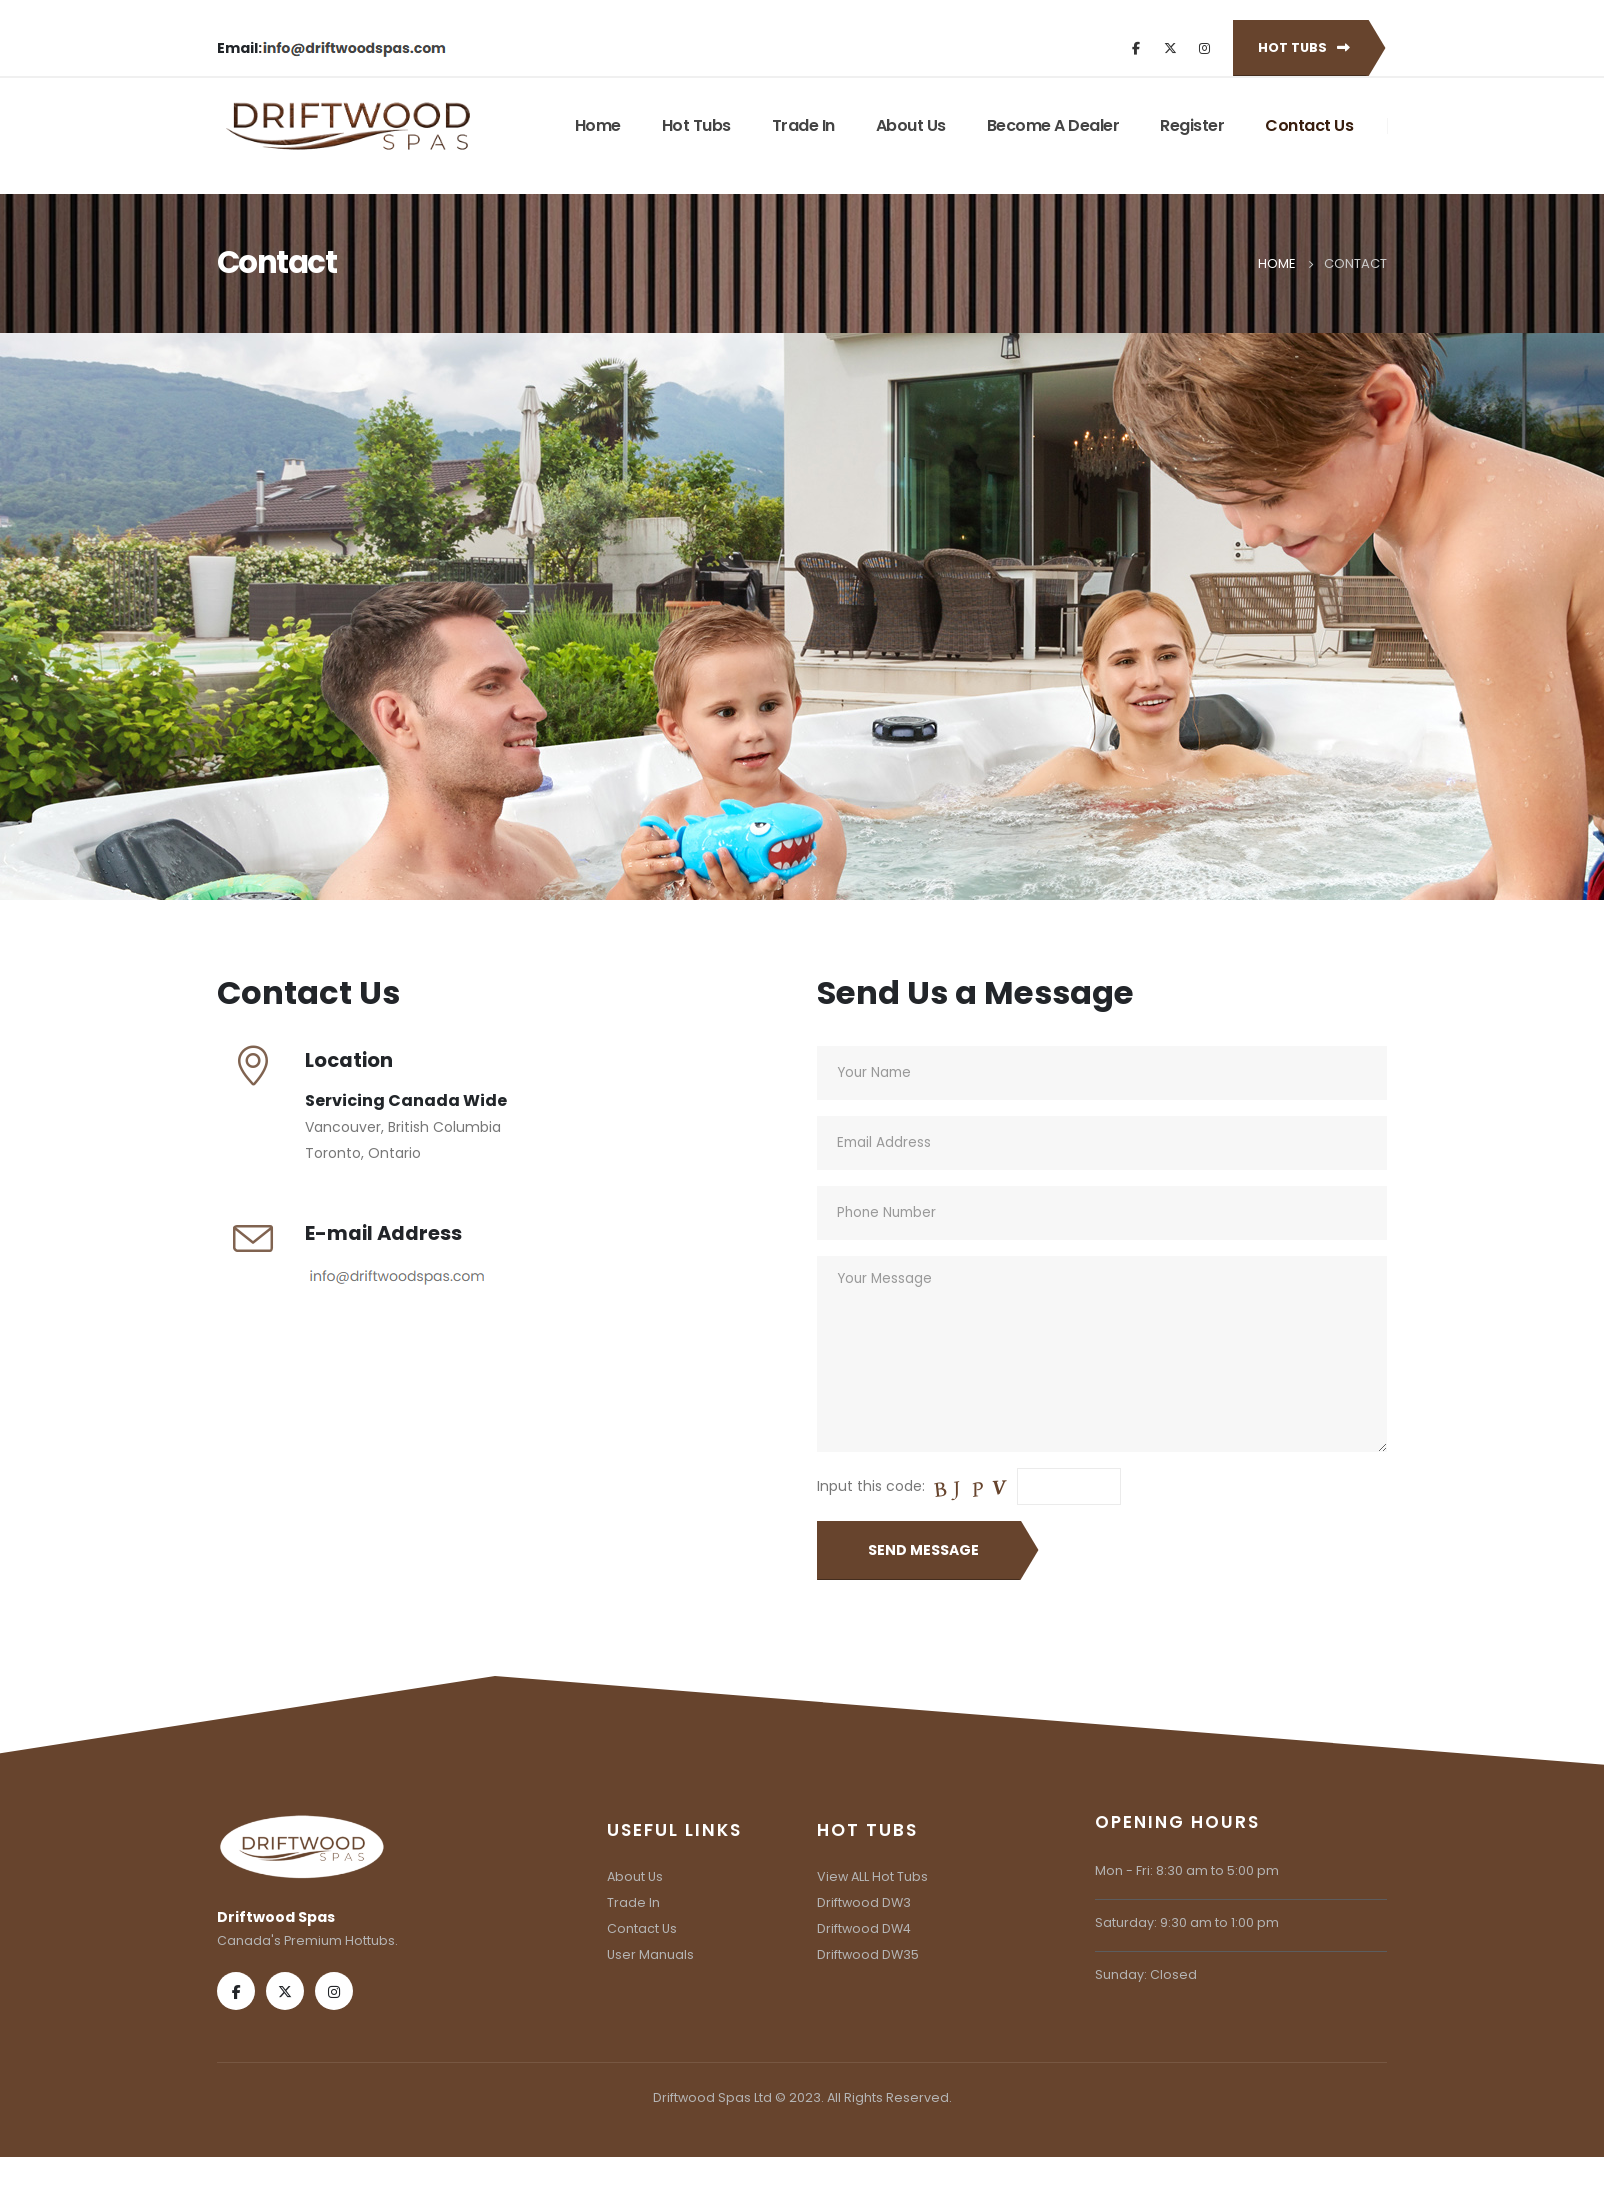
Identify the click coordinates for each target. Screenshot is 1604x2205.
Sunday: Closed (1146, 1974)
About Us (911, 125)
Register (1192, 125)
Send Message (923, 1550)
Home (598, 125)
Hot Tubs (1304, 47)
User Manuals (650, 1954)
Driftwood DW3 (864, 1902)
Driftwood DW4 (864, 1928)
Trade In (803, 125)
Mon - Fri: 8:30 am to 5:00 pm (1187, 1870)
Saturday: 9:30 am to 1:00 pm (1187, 1922)
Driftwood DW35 (868, 1954)
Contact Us (1309, 125)
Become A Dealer (1053, 125)
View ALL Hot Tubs (872, 1876)
